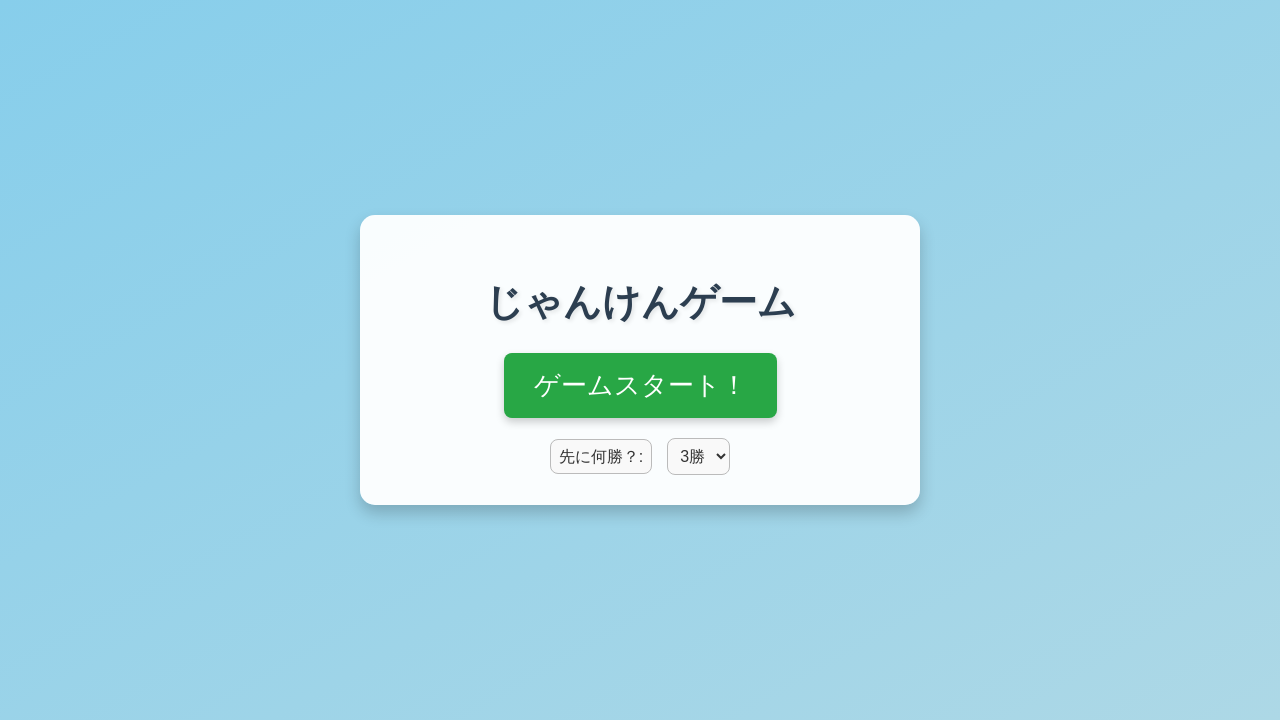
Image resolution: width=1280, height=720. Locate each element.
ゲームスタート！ (640, 385)
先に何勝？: (601, 456)
